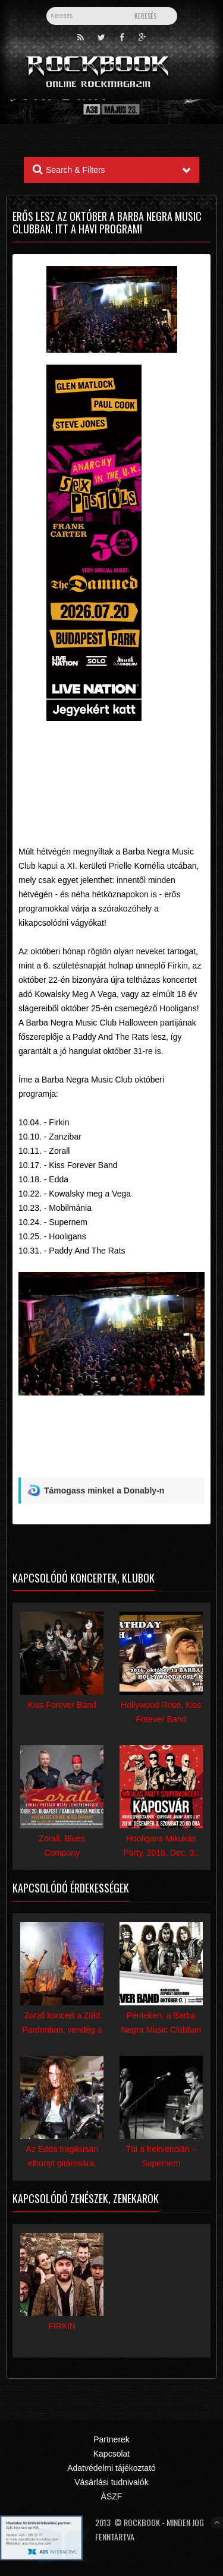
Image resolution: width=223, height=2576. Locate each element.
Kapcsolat (111, 2453)
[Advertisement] (111, 762)
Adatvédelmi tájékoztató (111, 2468)
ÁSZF (112, 2496)
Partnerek (111, 2439)
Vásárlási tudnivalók (111, 2482)
